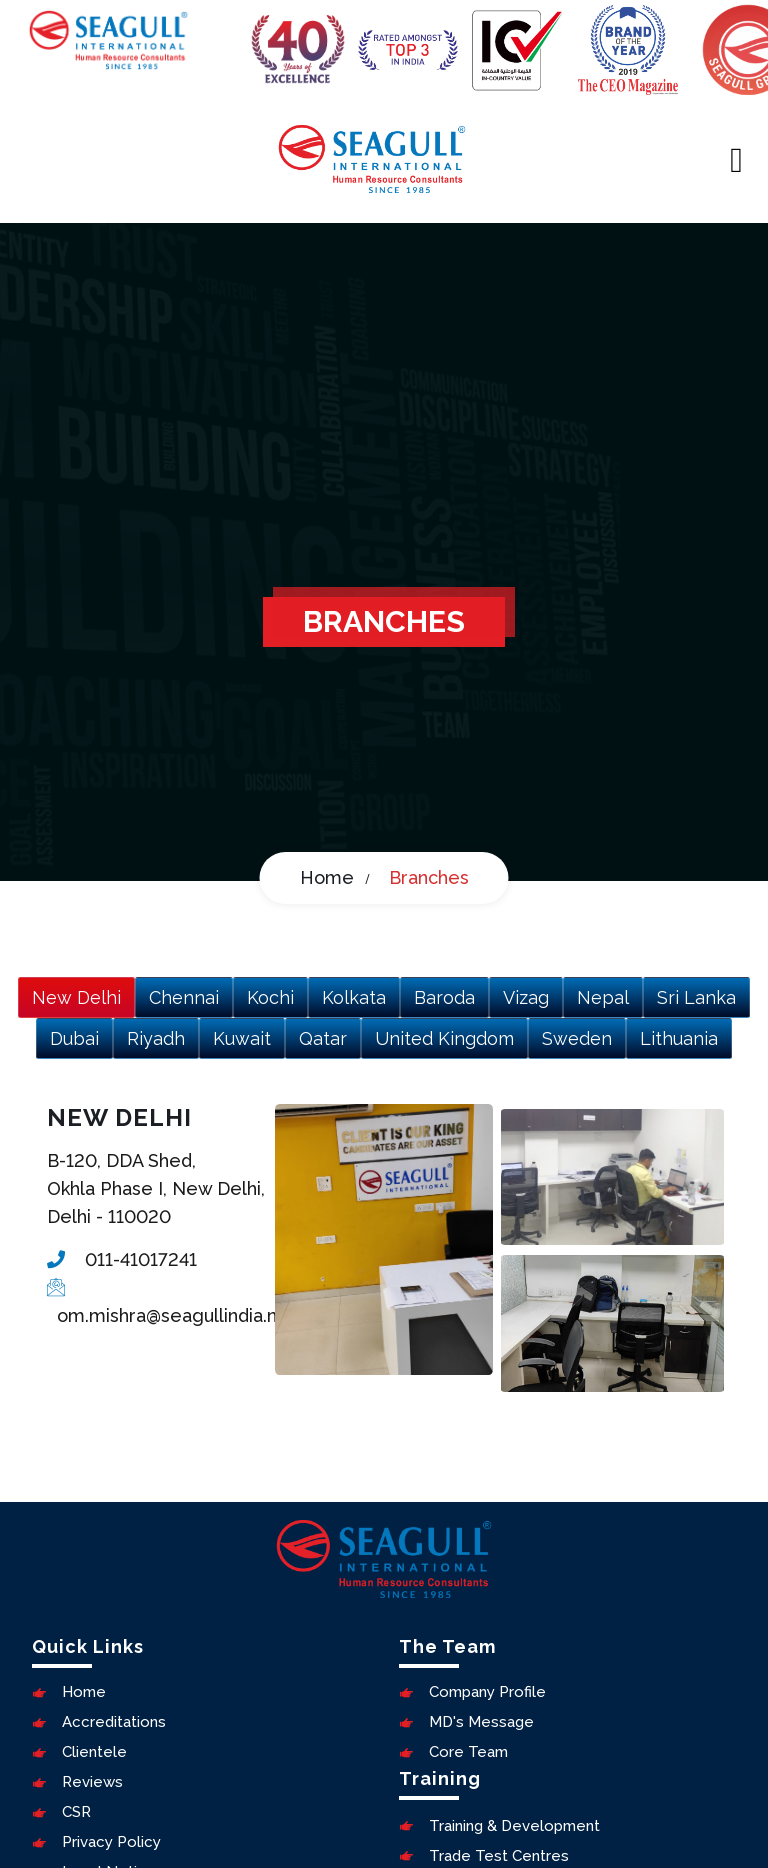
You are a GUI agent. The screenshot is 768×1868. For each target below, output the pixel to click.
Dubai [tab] (74, 1038)
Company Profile (472, 1692)
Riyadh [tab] (156, 1038)
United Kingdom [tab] (444, 1038)
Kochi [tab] (270, 997)
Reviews (77, 1782)
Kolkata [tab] (354, 997)
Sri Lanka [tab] (696, 997)
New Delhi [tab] (76, 997)
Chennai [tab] (184, 997)
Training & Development (499, 1826)
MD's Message (466, 1722)
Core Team (453, 1752)
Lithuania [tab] (679, 1038)
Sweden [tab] (577, 1038)
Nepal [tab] (603, 997)
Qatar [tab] (323, 1038)
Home (327, 877)
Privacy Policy (96, 1842)
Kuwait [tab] (242, 1038)
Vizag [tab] (526, 997)
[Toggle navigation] (736, 159)
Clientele (79, 1752)
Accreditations (99, 1722)
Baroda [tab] (444, 997)
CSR (61, 1812)
